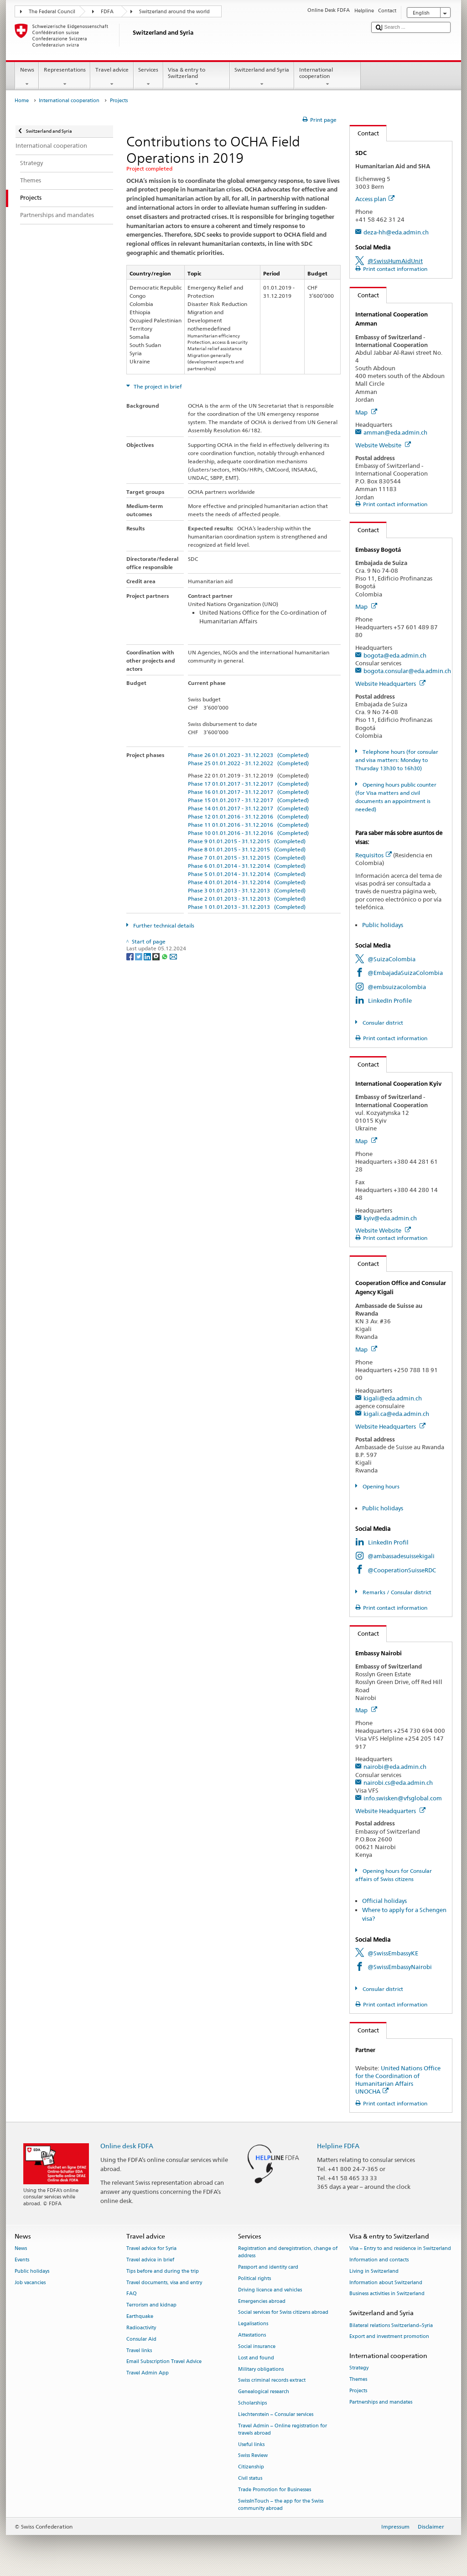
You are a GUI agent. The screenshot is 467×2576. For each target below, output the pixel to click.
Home (22, 101)
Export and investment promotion (389, 2337)
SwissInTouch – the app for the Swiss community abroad (280, 2504)
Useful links (251, 2444)
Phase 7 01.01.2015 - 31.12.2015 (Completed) (247, 857)
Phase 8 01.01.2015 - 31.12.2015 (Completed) (247, 849)
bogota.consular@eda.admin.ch (407, 670)
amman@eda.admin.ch (395, 432)
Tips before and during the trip (162, 2271)
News (27, 77)
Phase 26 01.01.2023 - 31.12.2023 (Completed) (248, 755)
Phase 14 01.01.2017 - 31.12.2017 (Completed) (248, 808)
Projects (358, 2391)
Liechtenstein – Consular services (275, 2414)
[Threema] (156, 956)
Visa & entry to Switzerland (196, 77)
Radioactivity (141, 2328)
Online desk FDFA (126, 2146)
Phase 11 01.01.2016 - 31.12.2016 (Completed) (248, 825)
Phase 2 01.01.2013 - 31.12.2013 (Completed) (247, 899)
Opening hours (380, 1486)
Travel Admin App (147, 2373)
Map (366, 412)
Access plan (374, 198)
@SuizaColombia (391, 959)
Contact (364, 133)
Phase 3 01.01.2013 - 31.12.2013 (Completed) (247, 890)
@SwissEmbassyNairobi (400, 1966)
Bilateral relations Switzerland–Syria (391, 2325)
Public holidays (382, 924)
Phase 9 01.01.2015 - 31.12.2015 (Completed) (247, 841)
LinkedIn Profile (390, 1000)
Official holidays (384, 1900)
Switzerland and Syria (262, 77)
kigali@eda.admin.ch (392, 1398)
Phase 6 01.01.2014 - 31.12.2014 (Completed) (247, 866)
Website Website (383, 445)
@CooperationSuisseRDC (402, 1570)
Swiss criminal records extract (272, 2381)
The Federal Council (52, 12)
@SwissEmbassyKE (393, 1953)
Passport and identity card (268, 2267)
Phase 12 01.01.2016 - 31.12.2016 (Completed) (248, 816)
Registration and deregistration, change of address (287, 2252)
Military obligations (261, 2369)
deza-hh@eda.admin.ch (396, 232)
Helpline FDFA (338, 2146)
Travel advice (112, 77)
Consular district (382, 1022)
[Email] (173, 956)
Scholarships (252, 2403)
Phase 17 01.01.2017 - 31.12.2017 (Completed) (248, 784)
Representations (64, 77)
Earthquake (139, 2316)
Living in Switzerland (374, 2271)
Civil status (250, 2478)
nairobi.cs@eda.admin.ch (398, 1782)
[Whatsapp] (165, 956)
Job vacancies (30, 2283)
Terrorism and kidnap (151, 2305)
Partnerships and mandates (380, 2402)
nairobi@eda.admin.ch (394, 1766)
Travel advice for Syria (151, 2249)
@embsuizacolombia (397, 986)
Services (148, 77)
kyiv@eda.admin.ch (390, 1218)
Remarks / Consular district (396, 1592)
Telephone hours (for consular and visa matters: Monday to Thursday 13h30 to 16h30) (396, 760)
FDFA (107, 12)
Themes (358, 2380)
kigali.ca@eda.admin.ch (396, 1413)
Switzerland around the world (174, 12)
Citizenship (251, 2467)
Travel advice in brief (150, 2260)
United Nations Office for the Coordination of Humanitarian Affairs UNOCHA (398, 2079)
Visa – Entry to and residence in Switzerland (400, 2249)
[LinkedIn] (148, 956)
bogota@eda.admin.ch (394, 655)
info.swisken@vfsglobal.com (402, 1798)
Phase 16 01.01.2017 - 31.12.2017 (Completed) (248, 792)
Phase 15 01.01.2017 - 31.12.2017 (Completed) (248, 800)
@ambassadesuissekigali (401, 1556)
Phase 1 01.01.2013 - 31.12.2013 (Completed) (247, 907)
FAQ (131, 2294)
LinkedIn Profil (388, 1542)
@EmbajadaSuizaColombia (405, 972)
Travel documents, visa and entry (164, 2283)
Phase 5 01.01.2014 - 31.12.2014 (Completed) (247, 874)
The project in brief (157, 386)
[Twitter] (139, 956)
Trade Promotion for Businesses (274, 2490)
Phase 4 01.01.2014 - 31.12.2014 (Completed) (247, 882)
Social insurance (256, 2346)
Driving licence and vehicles (270, 2290)
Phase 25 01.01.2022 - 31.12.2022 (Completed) (248, 763)
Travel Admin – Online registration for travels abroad (282, 2429)
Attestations (252, 2335)
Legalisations (253, 2324)
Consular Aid (141, 2339)
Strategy (358, 2368)
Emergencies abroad (261, 2301)
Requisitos (373, 855)
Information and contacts (379, 2260)
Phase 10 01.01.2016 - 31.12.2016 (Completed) (248, 833)
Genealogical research (263, 2392)
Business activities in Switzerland (387, 2294)
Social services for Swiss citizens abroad (283, 2313)
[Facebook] (130, 956)
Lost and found (256, 2358)
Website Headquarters (390, 683)
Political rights (254, 2278)
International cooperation (327, 77)
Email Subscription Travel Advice (164, 2362)
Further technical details (163, 925)
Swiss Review (253, 2456)
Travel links (139, 2350)
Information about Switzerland (385, 2283)
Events (22, 2260)
